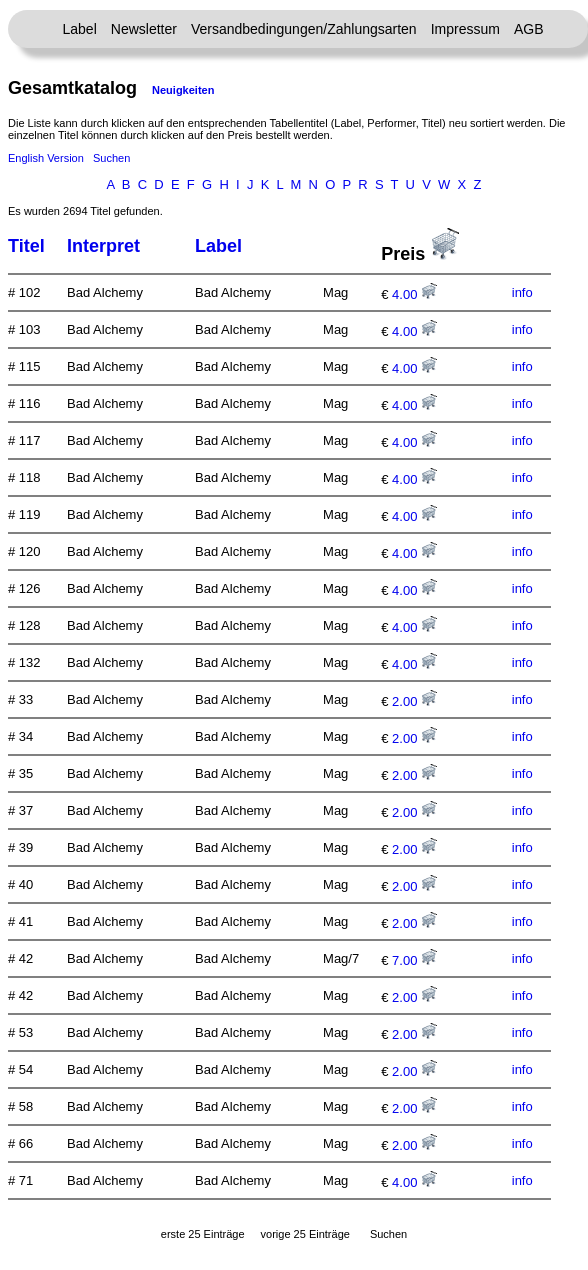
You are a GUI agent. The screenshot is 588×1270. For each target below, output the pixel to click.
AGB (529, 29)
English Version (46, 158)
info (522, 292)
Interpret (103, 246)
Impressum (465, 29)
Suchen (111, 158)
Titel (26, 246)
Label (80, 29)
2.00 (414, 701)
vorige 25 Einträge (305, 1234)
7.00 (414, 960)
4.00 (414, 294)
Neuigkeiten (183, 90)
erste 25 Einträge (203, 1234)
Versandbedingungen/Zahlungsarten (304, 29)
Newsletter (144, 29)
